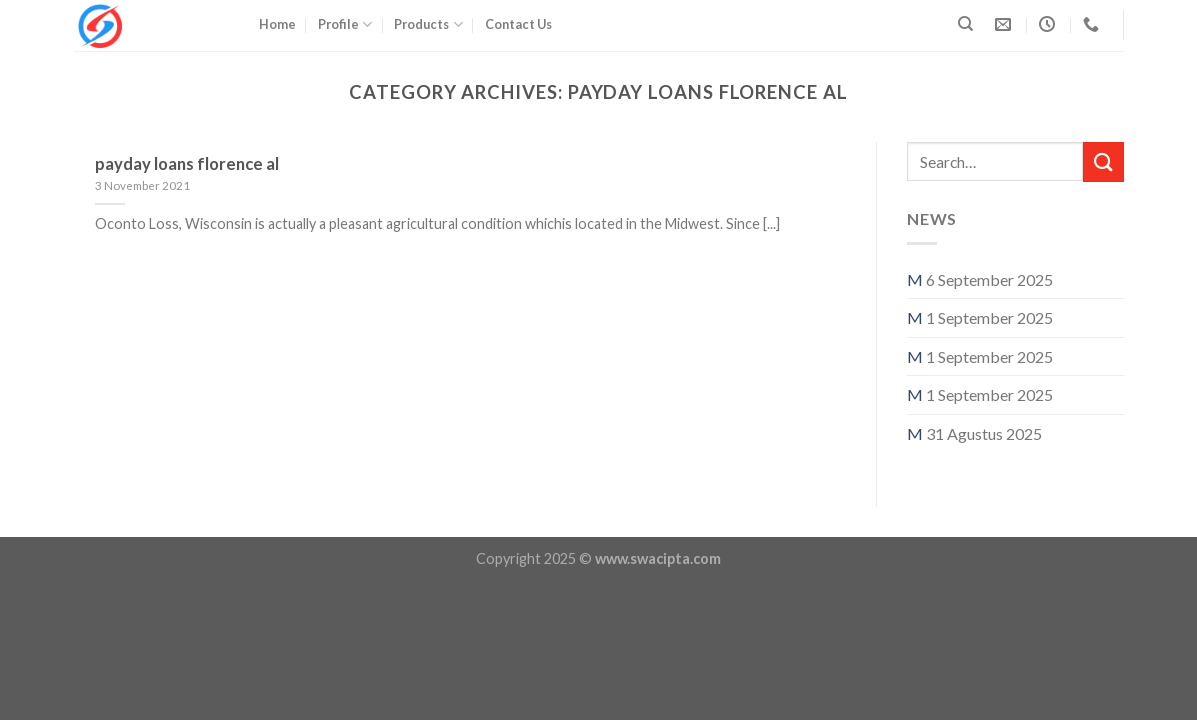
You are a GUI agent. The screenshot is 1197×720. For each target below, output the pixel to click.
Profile (345, 24)
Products (428, 24)
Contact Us (518, 24)
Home (277, 24)
